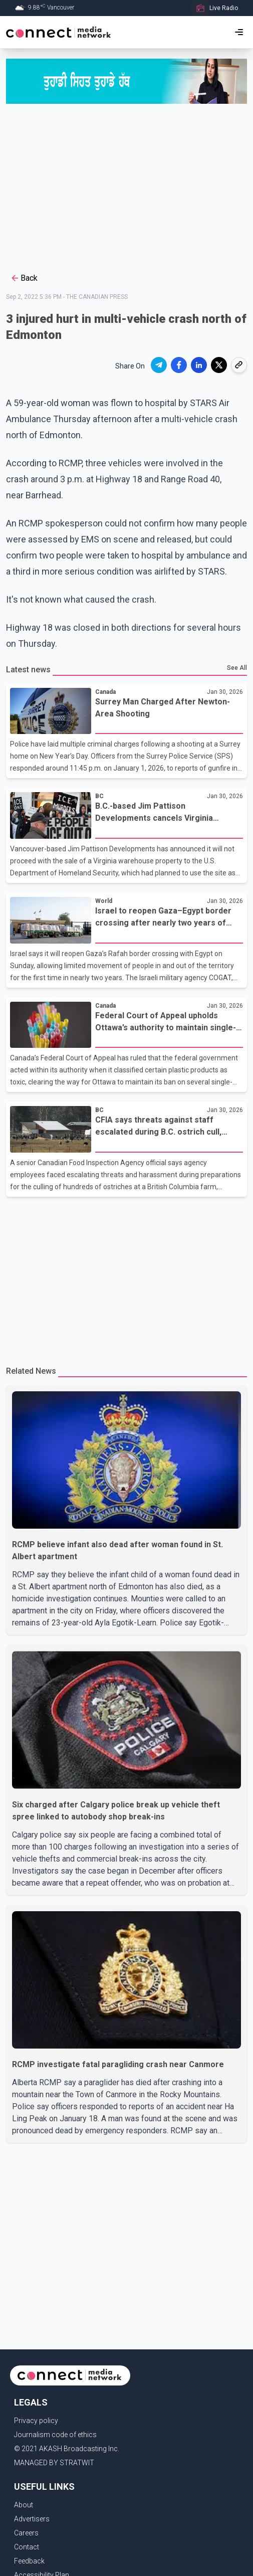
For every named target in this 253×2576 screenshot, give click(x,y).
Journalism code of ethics (55, 2435)
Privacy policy (36, 2421)
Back (24, 278)
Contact (26, 2547)
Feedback (29, 2561)
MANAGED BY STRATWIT (54, 2463)
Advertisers (32, 2519)
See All (237, 667)
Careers (26, 2533)
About (23, 2505)
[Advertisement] (126, 190)
